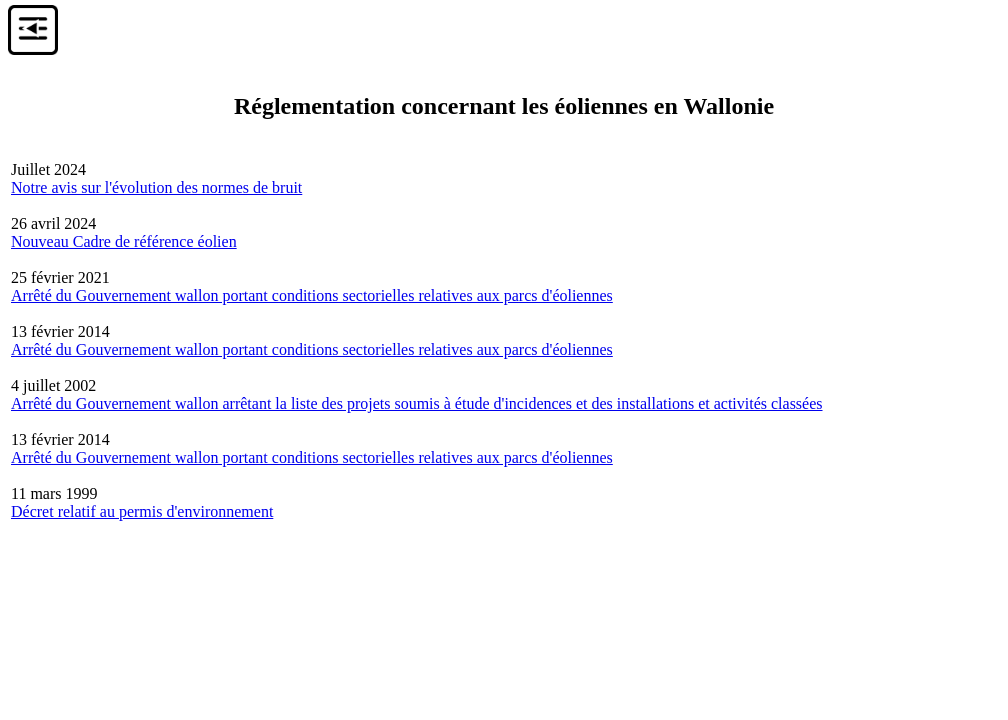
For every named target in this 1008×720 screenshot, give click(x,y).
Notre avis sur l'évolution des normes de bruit (156, 187)
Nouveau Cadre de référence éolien (124, 241)
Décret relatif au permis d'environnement (142, 511)
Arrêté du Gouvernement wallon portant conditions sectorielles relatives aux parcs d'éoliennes (312, 295)
